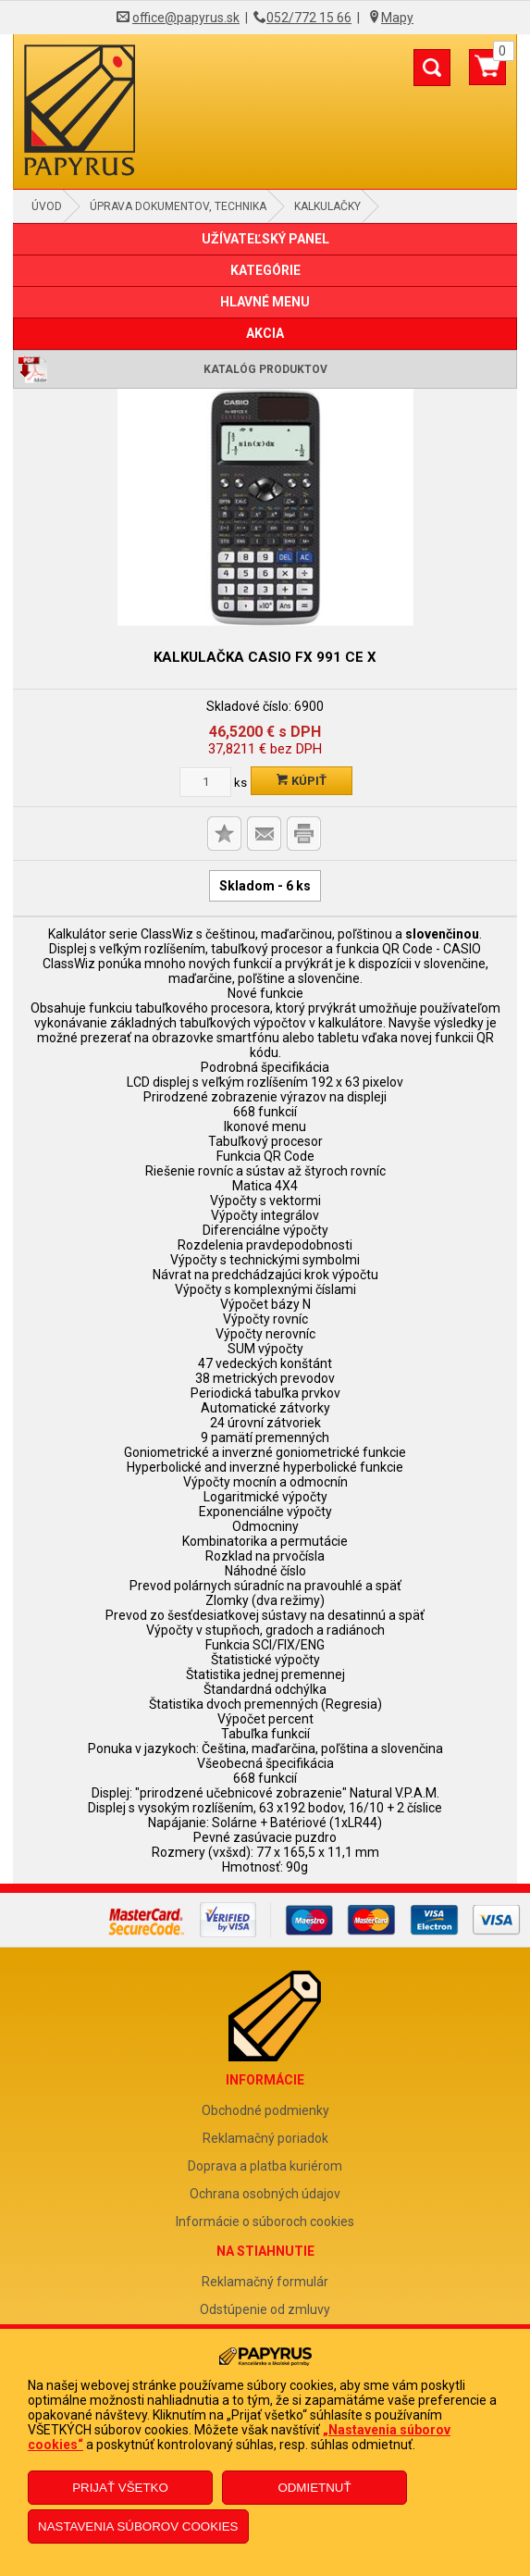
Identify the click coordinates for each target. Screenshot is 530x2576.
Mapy (397, 17)
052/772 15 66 (308, 17)
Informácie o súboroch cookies (265, 2221)
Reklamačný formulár (265, 2281)
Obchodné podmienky (265, 2110)
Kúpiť (302, 781)
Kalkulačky (327, 206)
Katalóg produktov (265, 369)
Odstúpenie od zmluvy (265, 2309)
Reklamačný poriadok (265, 2138)
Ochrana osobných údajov (265, 2193)
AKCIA (265, 333)
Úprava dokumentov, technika (178, 206)
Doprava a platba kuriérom (265, 2166)
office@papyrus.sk (186, 17)
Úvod (46, 206)
